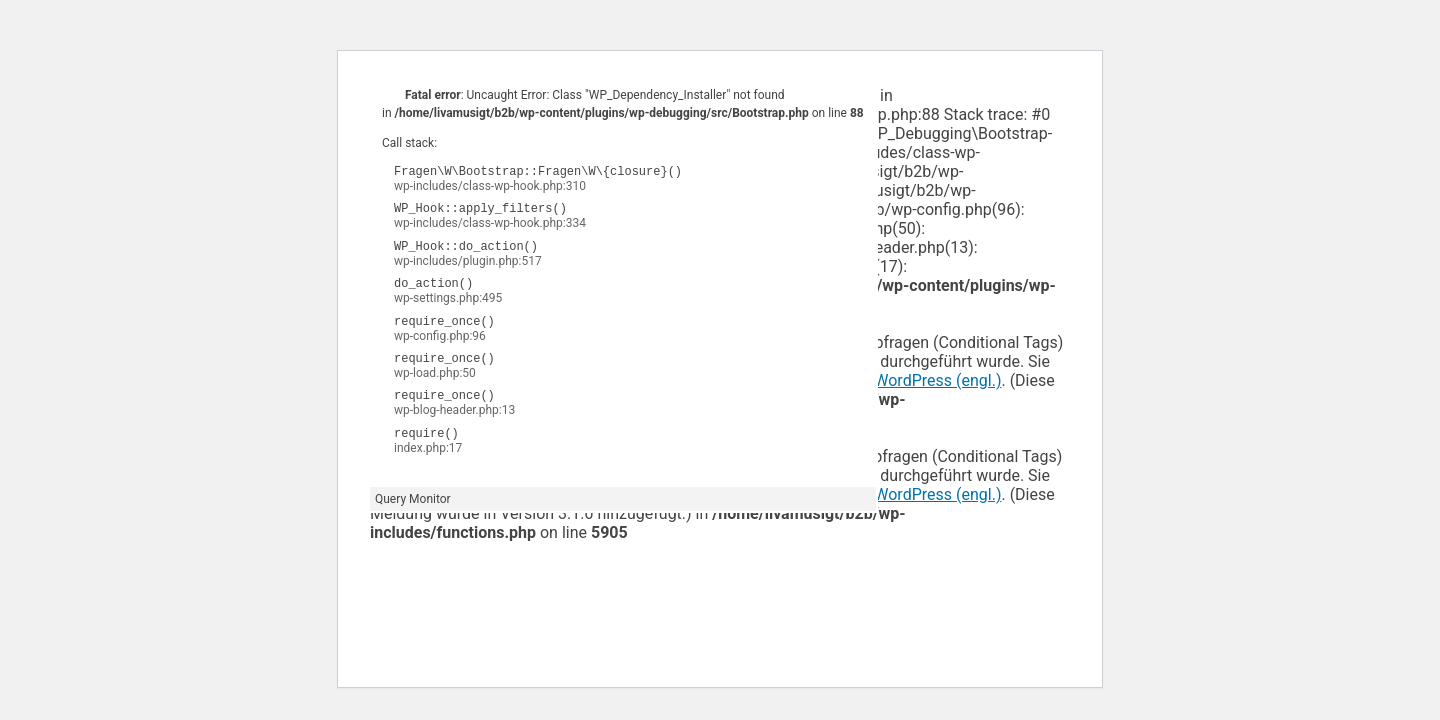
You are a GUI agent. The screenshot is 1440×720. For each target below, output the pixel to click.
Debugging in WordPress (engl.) (889, 380)
